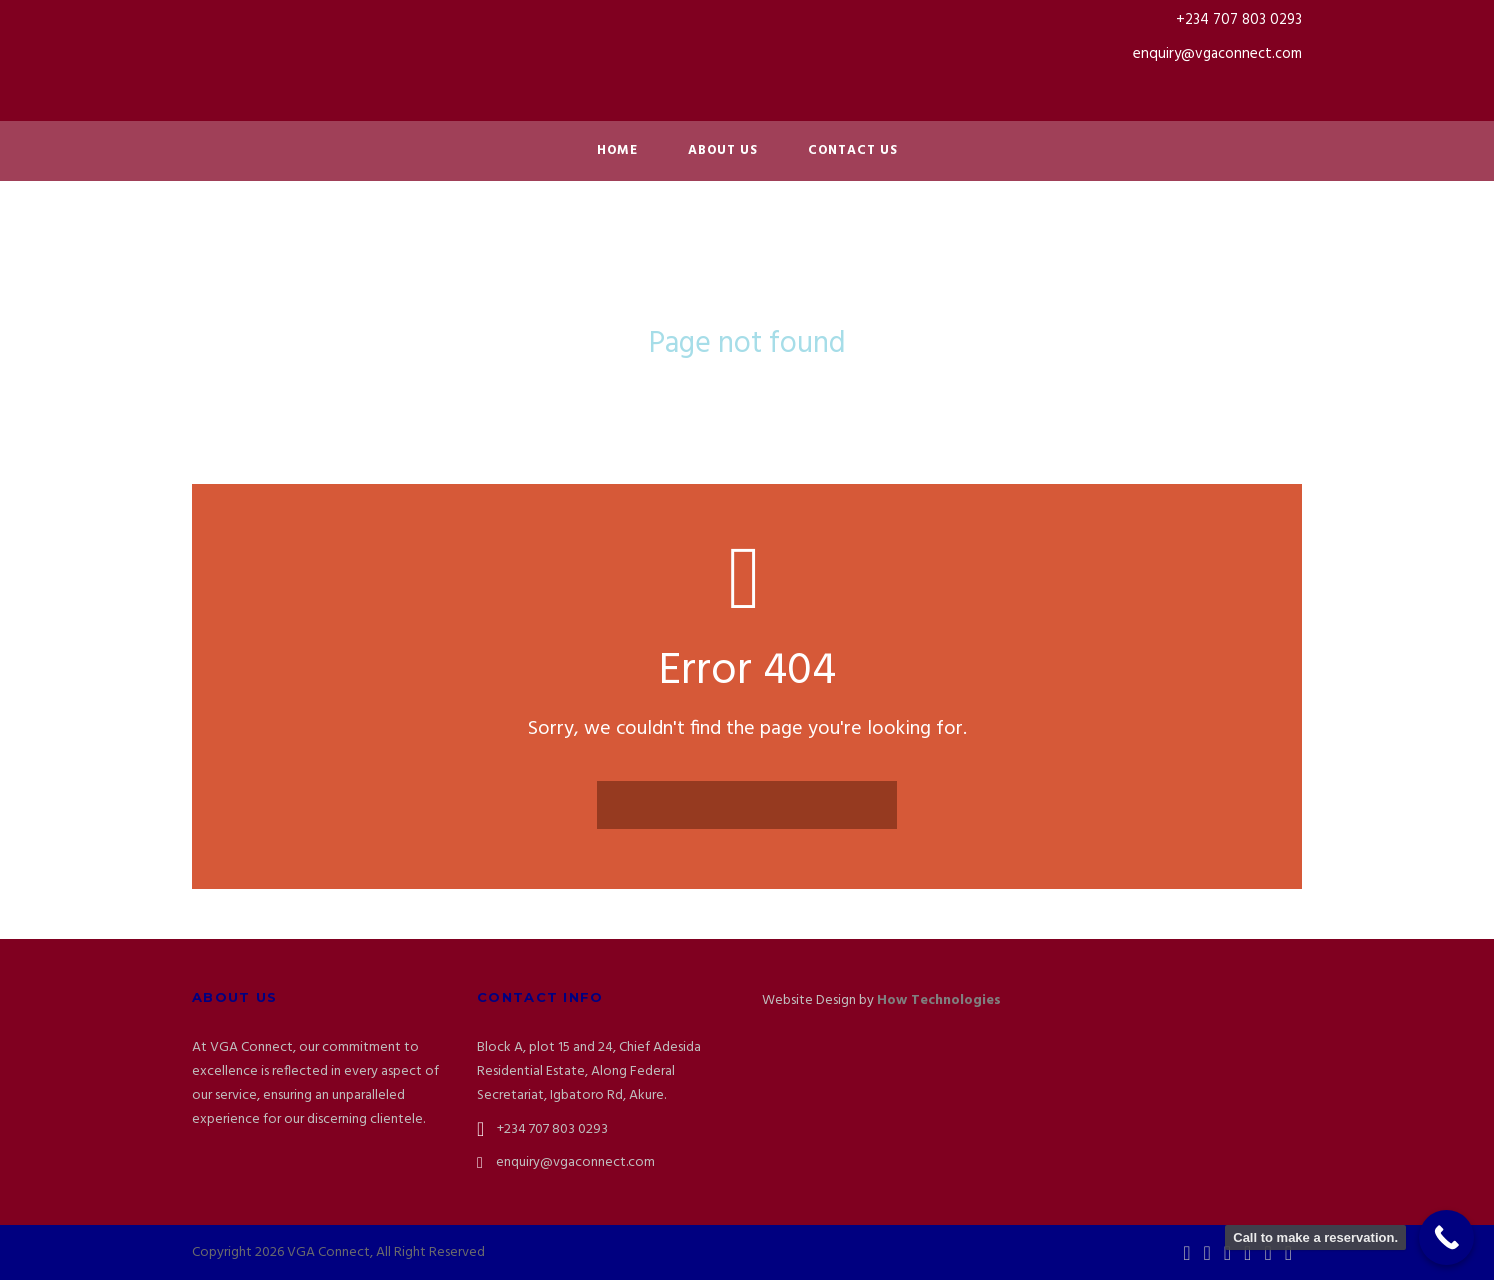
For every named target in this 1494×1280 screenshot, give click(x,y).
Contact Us (853, 150)
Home (617, 150)
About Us (723, 150)
